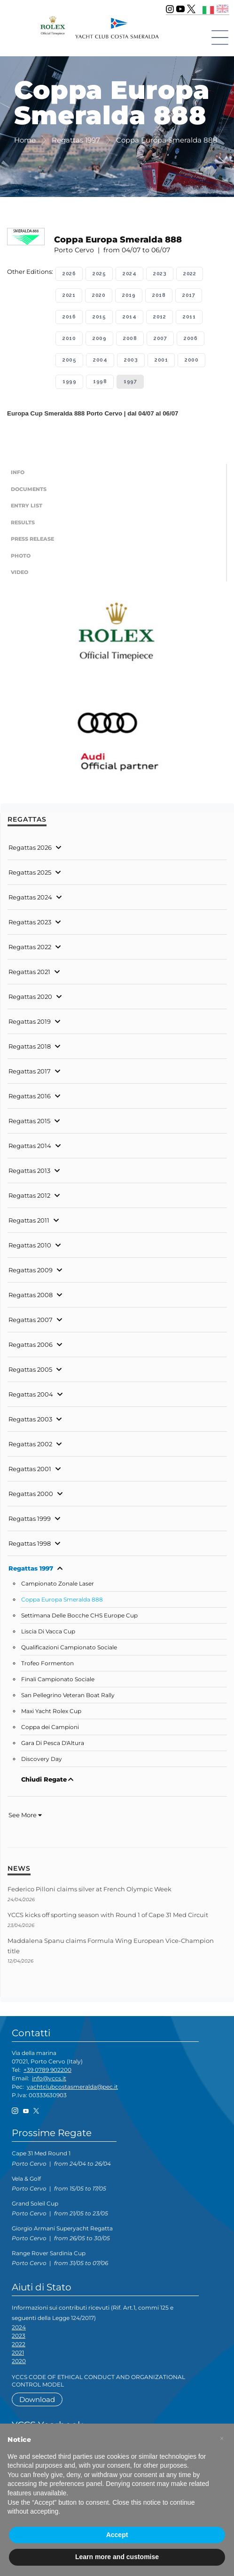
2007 (160, 338)
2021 (68, 295)
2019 (128, 295)
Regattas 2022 (29, 947)
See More (25, 1815)
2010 (69, 338)
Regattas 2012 (29, 1195)
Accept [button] (117, 2534)
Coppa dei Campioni (50, 1727)
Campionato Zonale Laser (57, 1583)
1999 (69, 381)
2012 (159, 317)
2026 (69, 274)
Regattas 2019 (29, 1021)
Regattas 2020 (30, 996)
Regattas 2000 (30, 1493)
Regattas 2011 (28, 1220)
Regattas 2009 (30, 1270)
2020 (98, 295)
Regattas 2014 (29, 1145)
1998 (100, 381)
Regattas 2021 (29, 971)
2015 (99, 317)
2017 (188, 295)
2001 (161, 360)
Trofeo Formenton (47, 1663)
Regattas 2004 (30, 1394)
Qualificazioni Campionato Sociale (69, 1647)
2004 (100, 360)
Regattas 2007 (30, 1319)
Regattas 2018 (29, 1046)
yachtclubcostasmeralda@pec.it (72, 2086)
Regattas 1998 (29, 1543)
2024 (129, 274)
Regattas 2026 (30, 847)
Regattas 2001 (29, 1469)
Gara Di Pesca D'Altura (52, 1743)
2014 (129, 317)
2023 (159, 274)
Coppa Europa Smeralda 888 (62, 1599)
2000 (191, 360)
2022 (189, 274)
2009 (99, 338)
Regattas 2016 (29, 1096)
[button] (221, 2438)
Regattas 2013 (29, 1170)
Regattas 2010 (29, 1245)
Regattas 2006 (30, 1344)
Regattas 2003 (30, 1419)
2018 (158, 295)
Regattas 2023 (29, 922)
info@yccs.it (49, 2078)
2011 (189, 317)
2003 (131, 360)
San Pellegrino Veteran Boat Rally (68, 1695)
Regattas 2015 (29, 1121)
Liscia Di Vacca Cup (48, 1631)
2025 (99, 274)
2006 (190, 338)
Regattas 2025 (29, 872)
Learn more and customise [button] (117, 2557)
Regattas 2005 (30, 1369)
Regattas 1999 (29, 1518)
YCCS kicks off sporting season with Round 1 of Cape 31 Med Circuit (108, 1915)
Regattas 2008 (30, 1295)
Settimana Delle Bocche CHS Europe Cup (79, 1615)
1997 (130, 381)
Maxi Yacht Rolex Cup (51, 1711)
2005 (69, 360)
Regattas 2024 (30, 897)
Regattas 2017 (29, 1071)
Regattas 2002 (30, 1444)
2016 (69, 317)
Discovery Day (41, 1759)
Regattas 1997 (30, 1568)
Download (37, 2399)
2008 (130, 338)
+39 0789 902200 (47, 2069)
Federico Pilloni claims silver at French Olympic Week (90, 1889)
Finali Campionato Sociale (57, 1679)
